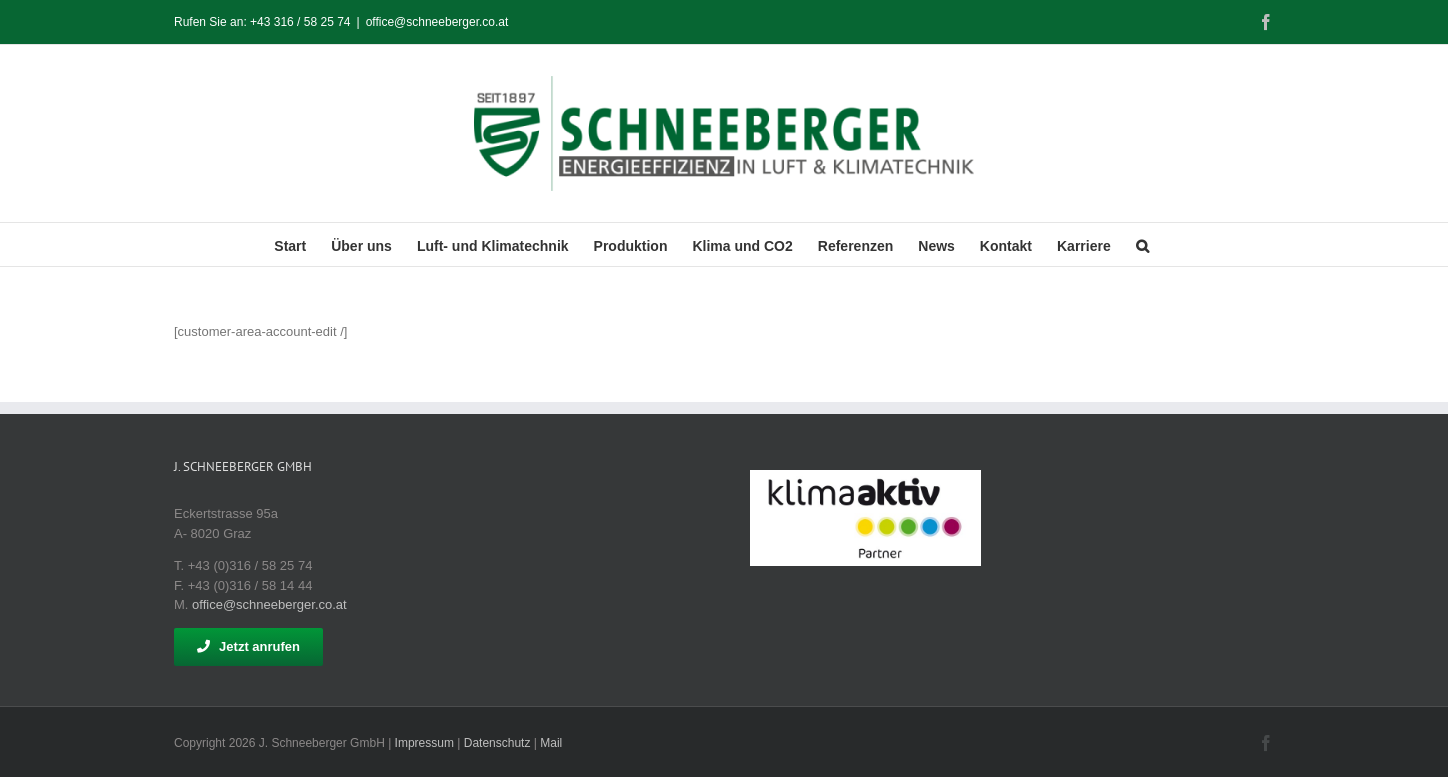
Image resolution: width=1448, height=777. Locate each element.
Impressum (424, 743)
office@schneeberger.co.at (437, 22)
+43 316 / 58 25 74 (300, 22)
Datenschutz (497, 743)
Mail (551, 743)
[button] (1142, 244)
